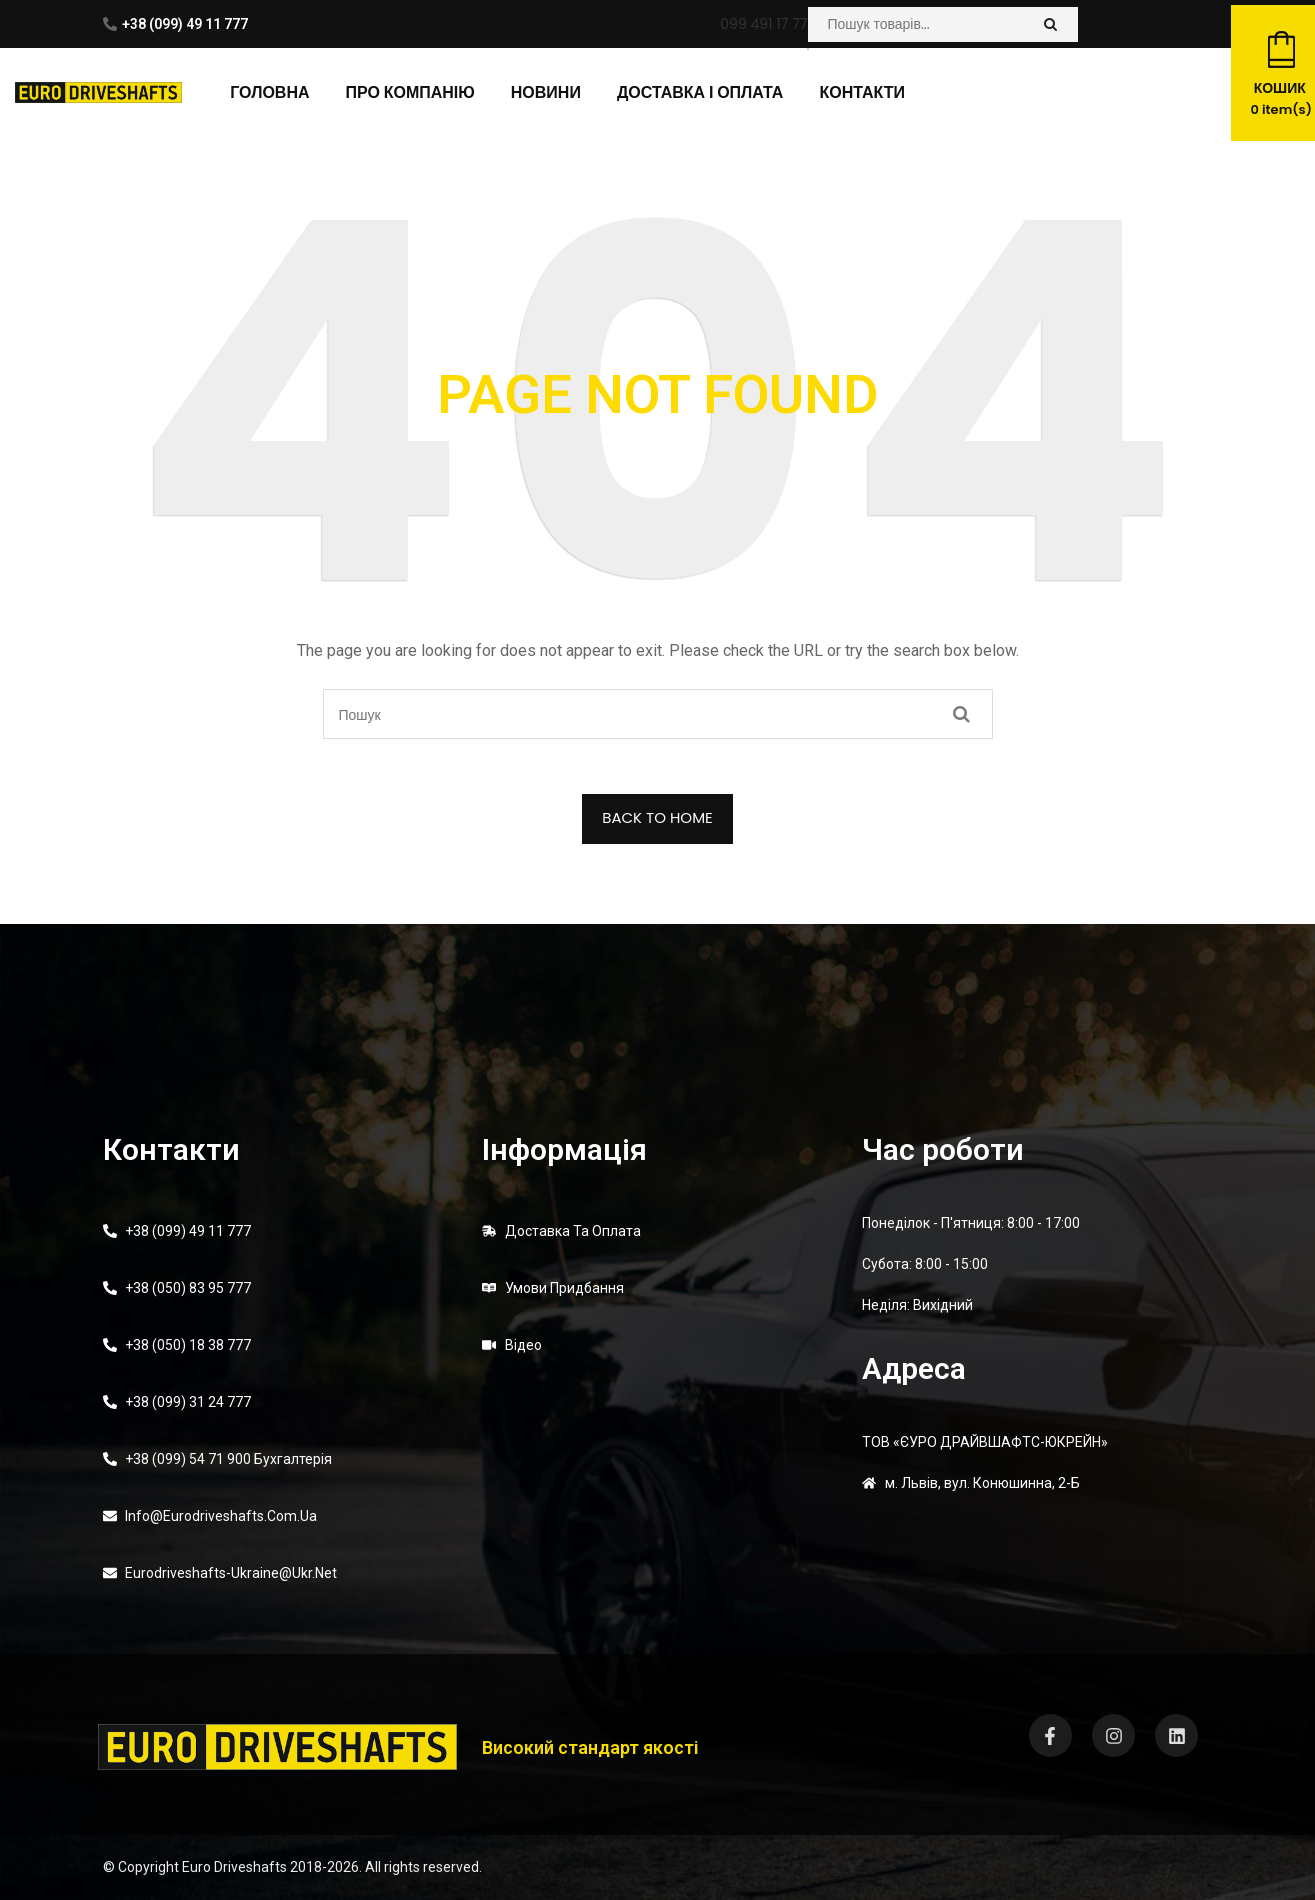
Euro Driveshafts (234, 1867)
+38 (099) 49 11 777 (185, 24)
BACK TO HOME (657, 817)
